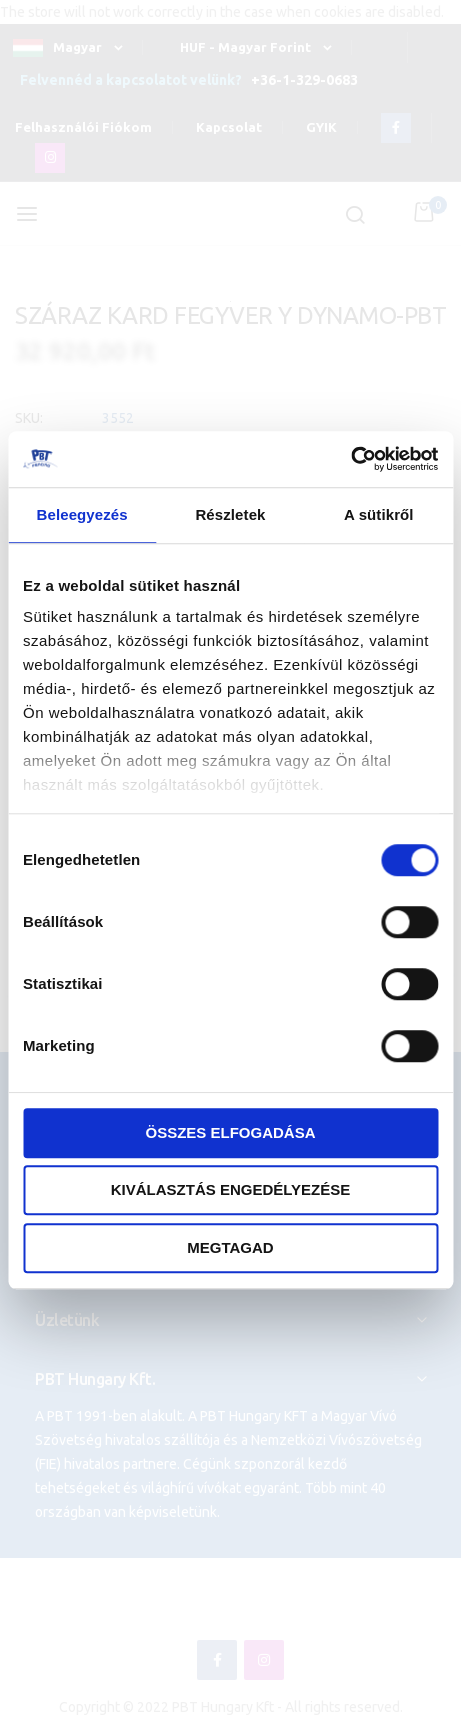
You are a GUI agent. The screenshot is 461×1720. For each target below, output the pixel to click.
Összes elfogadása (230, 1132)
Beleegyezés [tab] (82, 514)
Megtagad (230, 1247)
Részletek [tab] (230, 514)
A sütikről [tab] (379, 514)
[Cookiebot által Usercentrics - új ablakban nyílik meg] (350, 459)
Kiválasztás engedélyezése (231, 1189)
